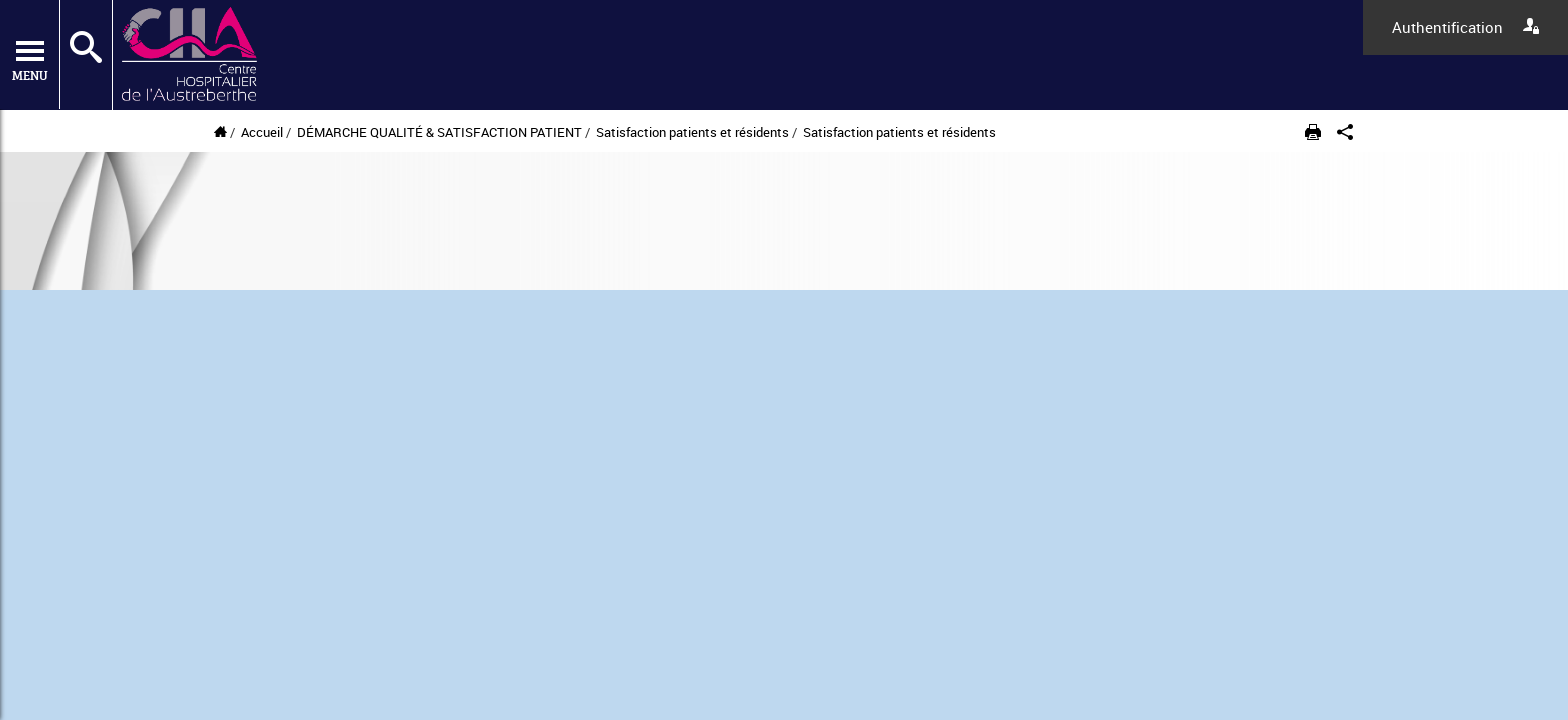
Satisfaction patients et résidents (694, 132)
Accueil (262, 132)
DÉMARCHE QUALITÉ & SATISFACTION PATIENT (439, 132)
